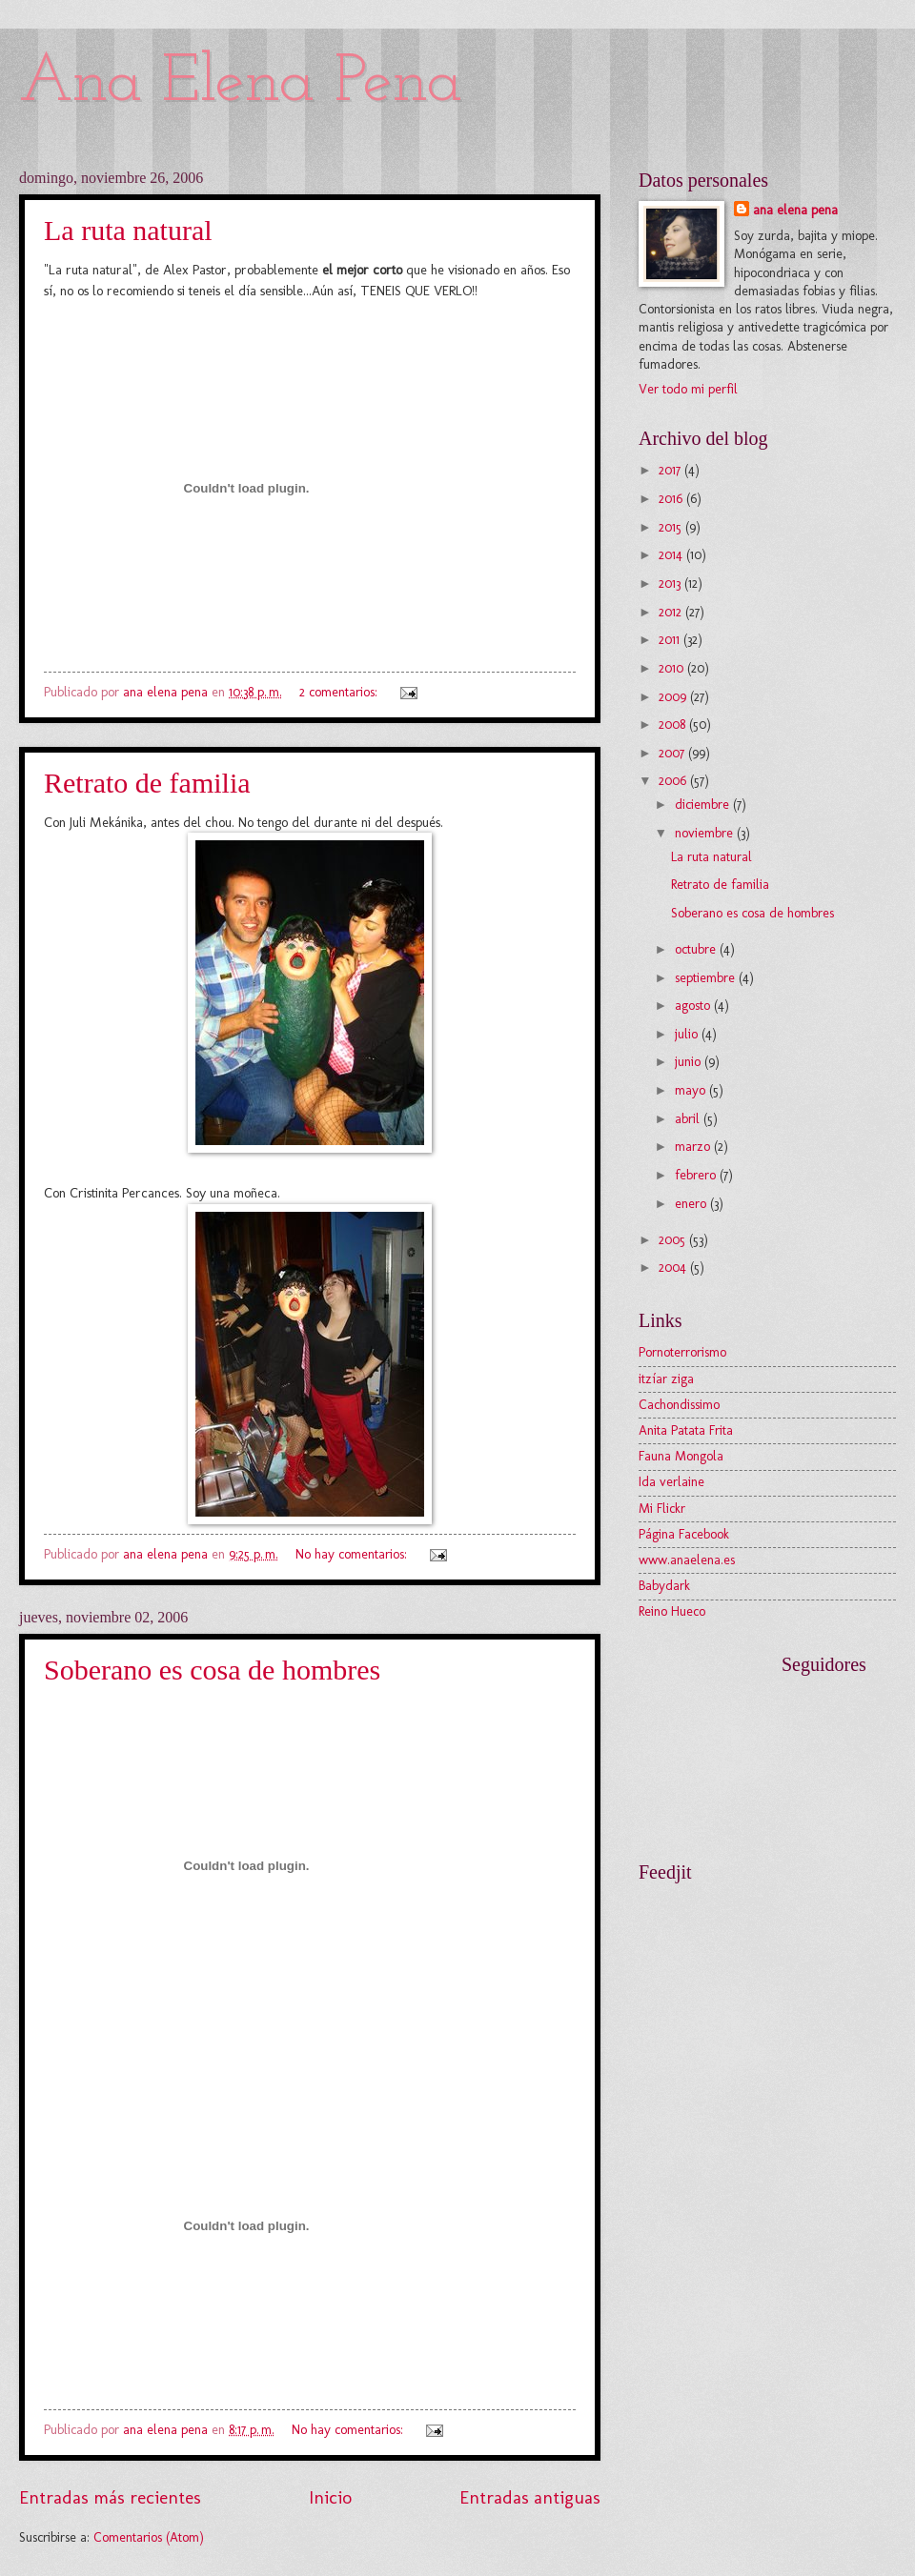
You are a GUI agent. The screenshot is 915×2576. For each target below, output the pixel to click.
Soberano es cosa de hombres (212, 1669)
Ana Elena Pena (240, 83)
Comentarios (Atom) (148, 2537)
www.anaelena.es (687, 1560)
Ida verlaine (671, 1482)
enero (692, 1204)
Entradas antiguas (529, 2497)
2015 (672, 527)
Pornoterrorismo (682, 1352)
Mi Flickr (662, 1508)
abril (689, 1119)
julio (688, 1034)
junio (689, 1062)
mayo (692, 1090)
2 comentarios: (340, 692)
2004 (674, 1267)
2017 (671, 470)
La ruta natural (128, 230)
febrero (697, 1175)
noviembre (706, 833)
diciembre (704, 804)
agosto (694, 1005)
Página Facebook (684, 1534)
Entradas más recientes (110, 2497)
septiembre (707, 978)
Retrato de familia (147, 782)
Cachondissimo (679, 1405)
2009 (674, 697)
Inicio (330, 2497)
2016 (672, 499)
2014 (672, 555)
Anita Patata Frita (686, 1430)
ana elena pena (795, 210)
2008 (674, 724)
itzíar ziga (666, 1379)
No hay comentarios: (353, 1554)
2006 (674, 781)
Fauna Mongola (681, 1456)
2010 (673, 668)
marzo (694, 1146)
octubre (697, 949)
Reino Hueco (672, 1611)
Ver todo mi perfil (688, 389)
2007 (673, 753)
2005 (674, 1240)
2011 (671, 640)
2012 (672, 612)
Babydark (664, 1586)
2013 (671, 583)
